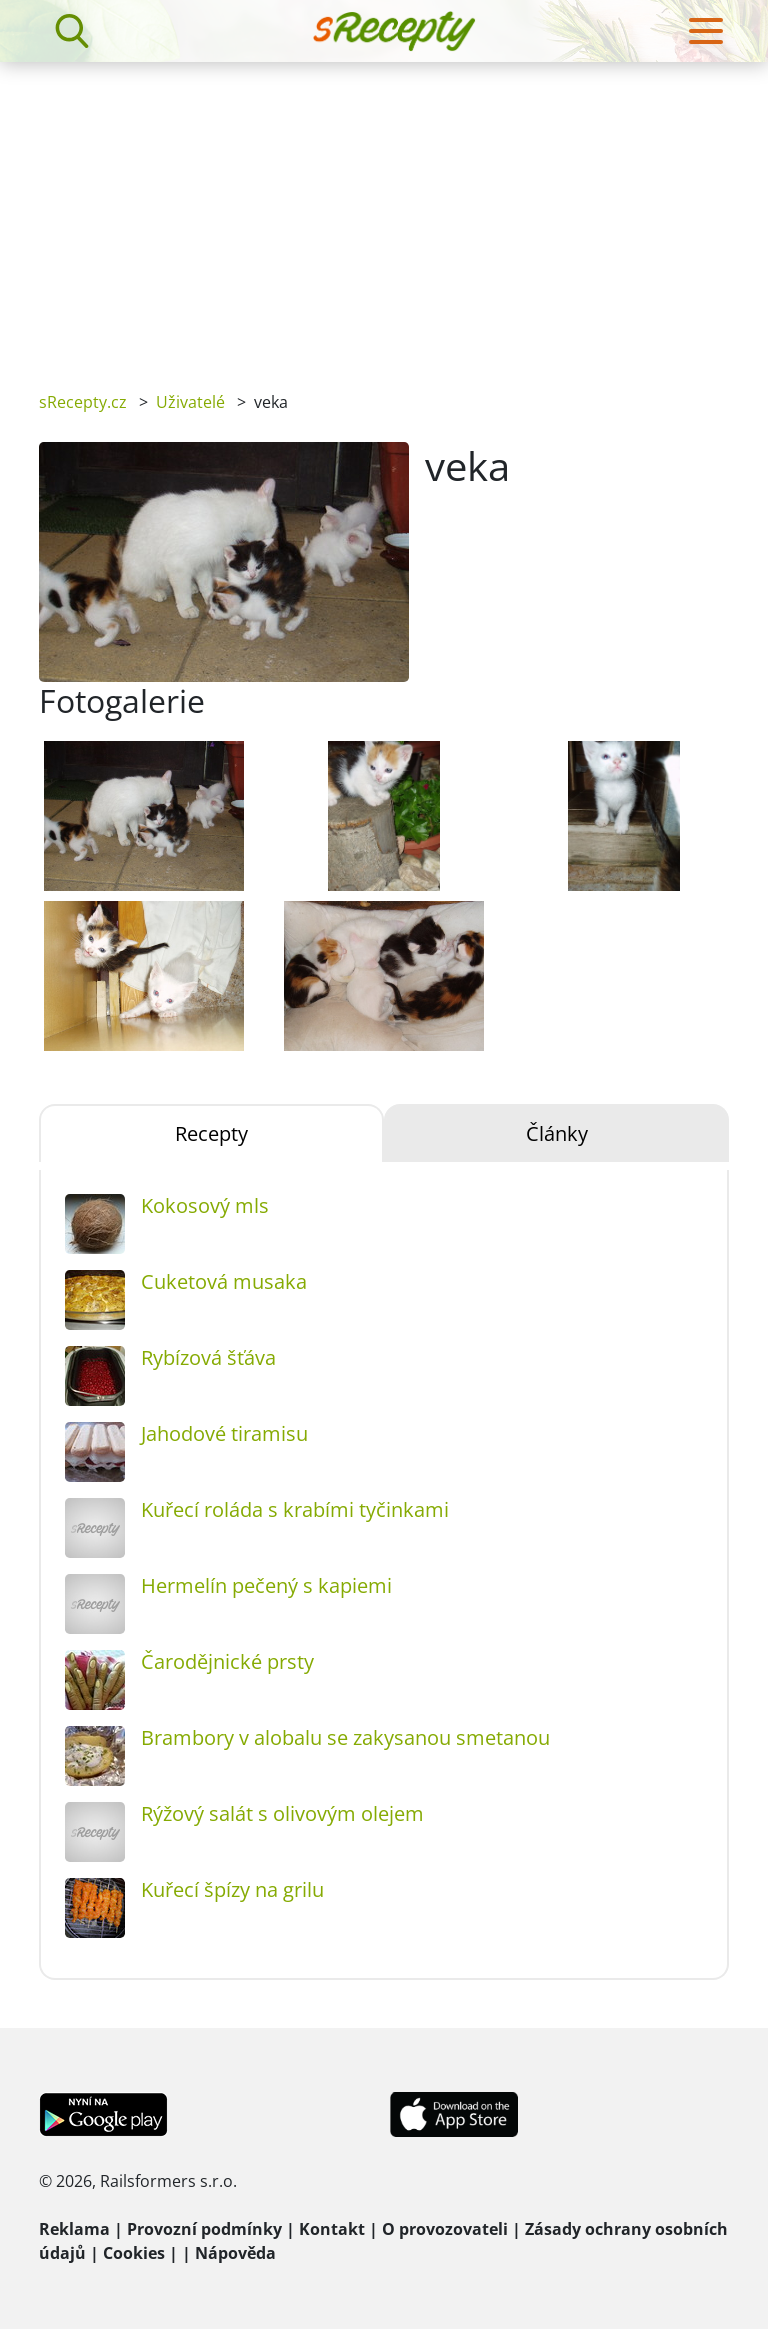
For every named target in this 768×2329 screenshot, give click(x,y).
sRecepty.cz (83, 402)
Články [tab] (557, 1133)
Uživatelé (190, 402)
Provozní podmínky (204, 2229)
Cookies (134, 2253)
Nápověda (235, 2253)
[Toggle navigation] (706, 31)
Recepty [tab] (211, 1133)
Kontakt (332, 2229)
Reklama (74, 2229)
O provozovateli (445, 2229)
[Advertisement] (384, 212)
